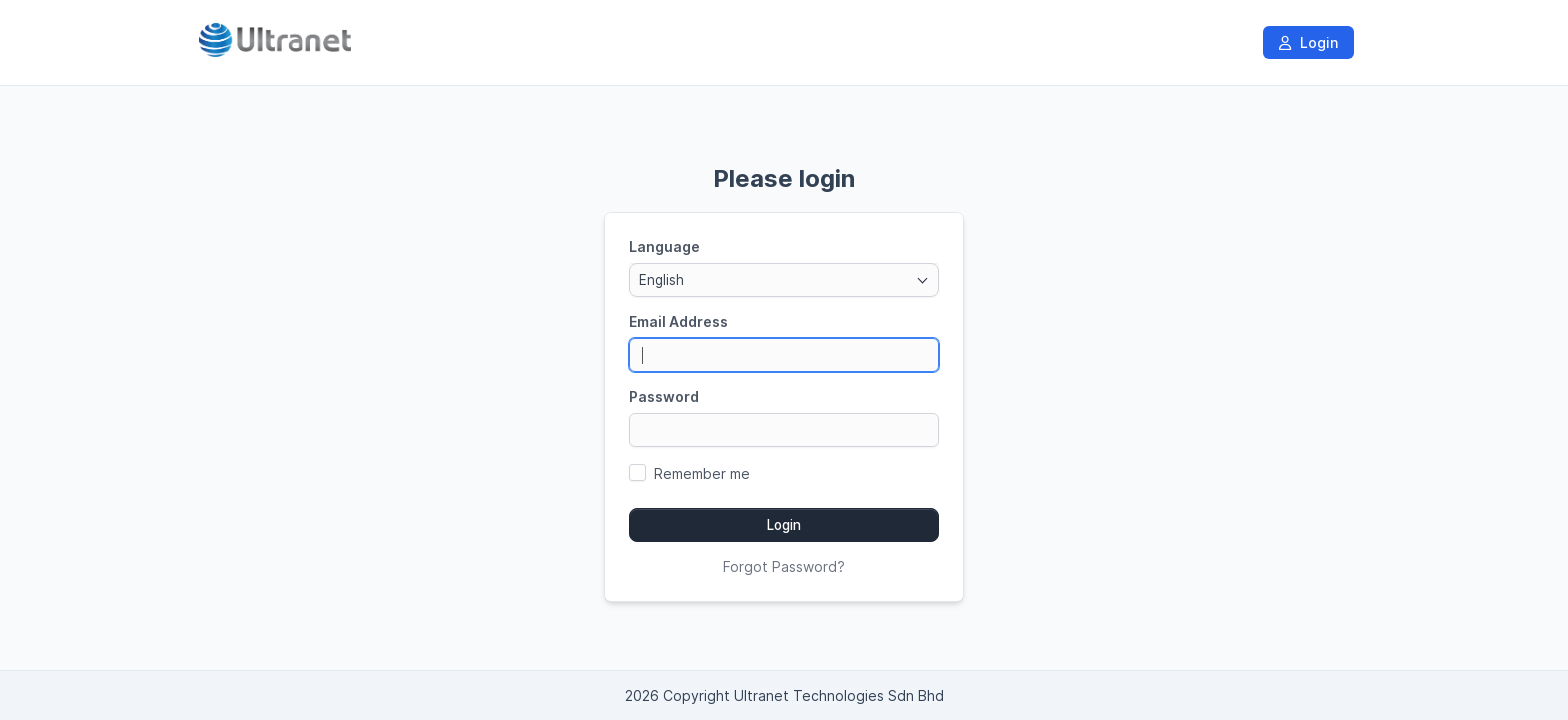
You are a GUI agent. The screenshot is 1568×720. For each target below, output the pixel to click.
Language (664, 246)
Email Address (678, 321)
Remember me (702, 473)
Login (1308, 42)
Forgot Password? (784, 566)
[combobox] (784, 280)
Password (664, 396)
